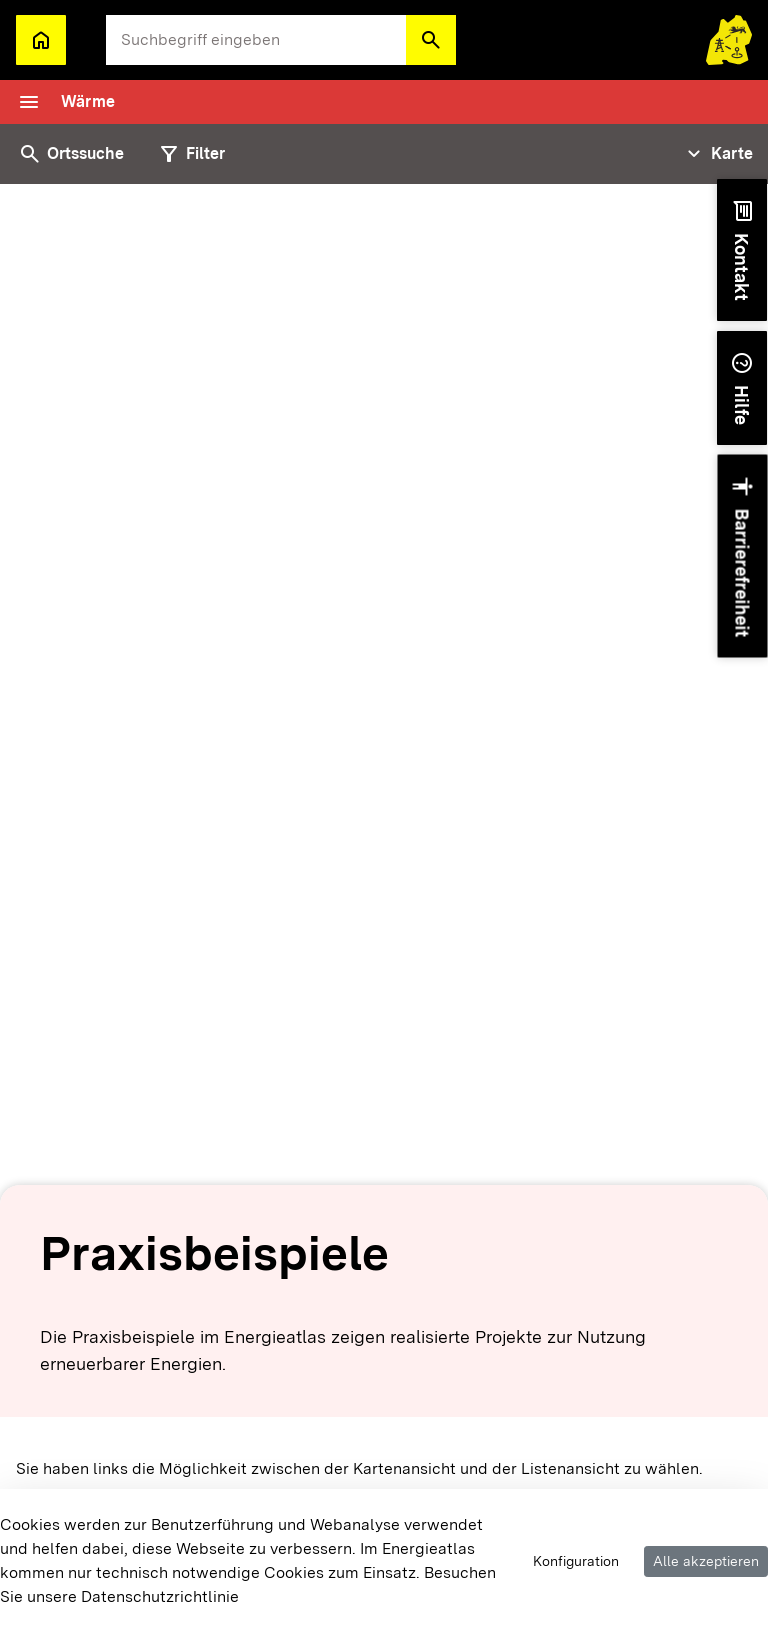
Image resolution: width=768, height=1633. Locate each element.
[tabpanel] (384, 908)
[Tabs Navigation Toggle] (717, 154)
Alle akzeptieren (706, 1561)
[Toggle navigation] (66, 102)
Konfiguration (576, 1561)
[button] (431, 40)
